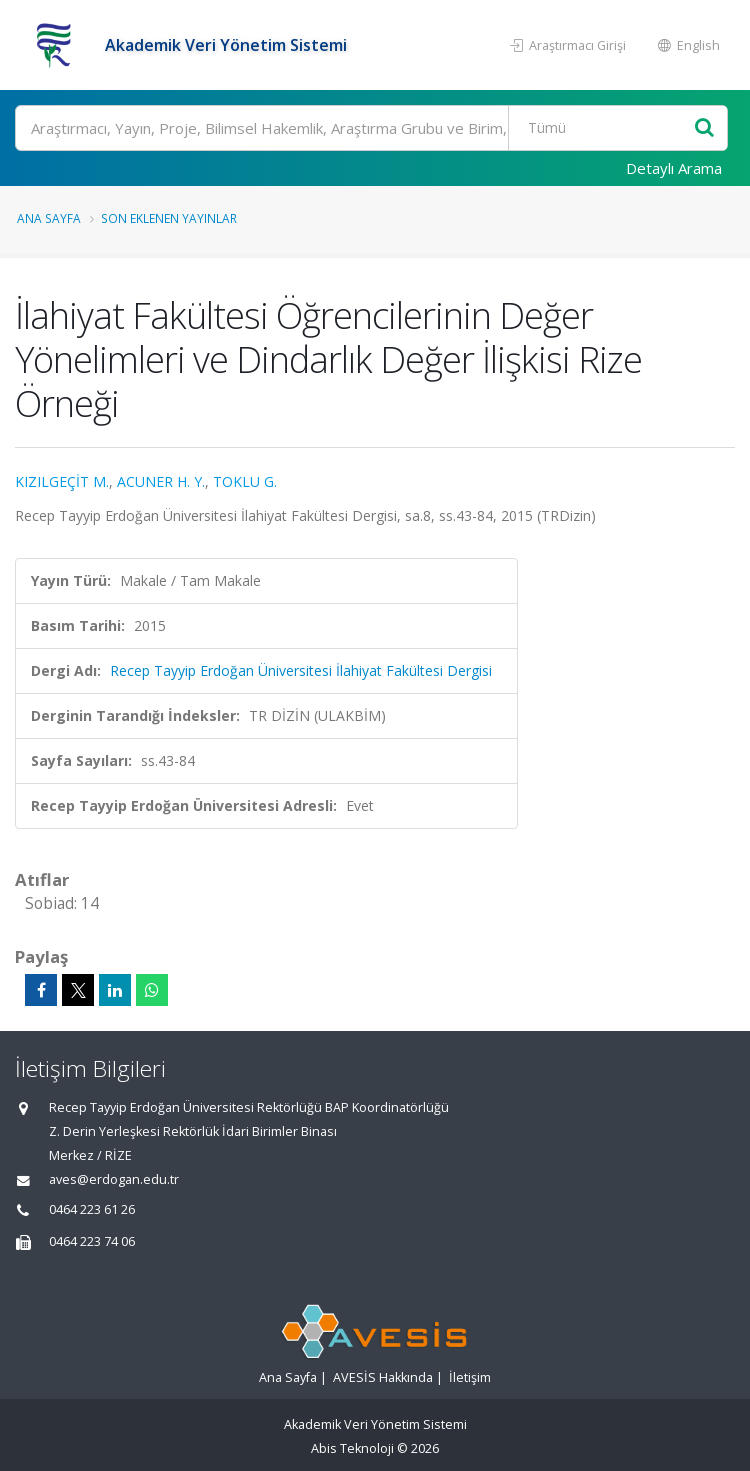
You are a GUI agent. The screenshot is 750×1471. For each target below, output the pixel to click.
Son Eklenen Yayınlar (169, 218)
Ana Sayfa (49, 218)
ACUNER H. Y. (161, 481)
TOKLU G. (245, 481)
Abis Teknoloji (352, 1448)
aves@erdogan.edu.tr (114, 1179)
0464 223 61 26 (92, 1209)
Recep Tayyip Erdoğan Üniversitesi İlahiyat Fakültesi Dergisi (301, 670)
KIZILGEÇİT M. (62, 481)
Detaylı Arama (674, 168)
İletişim (470, 1377)
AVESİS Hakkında (383, 1377)
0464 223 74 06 (92, 1241)
